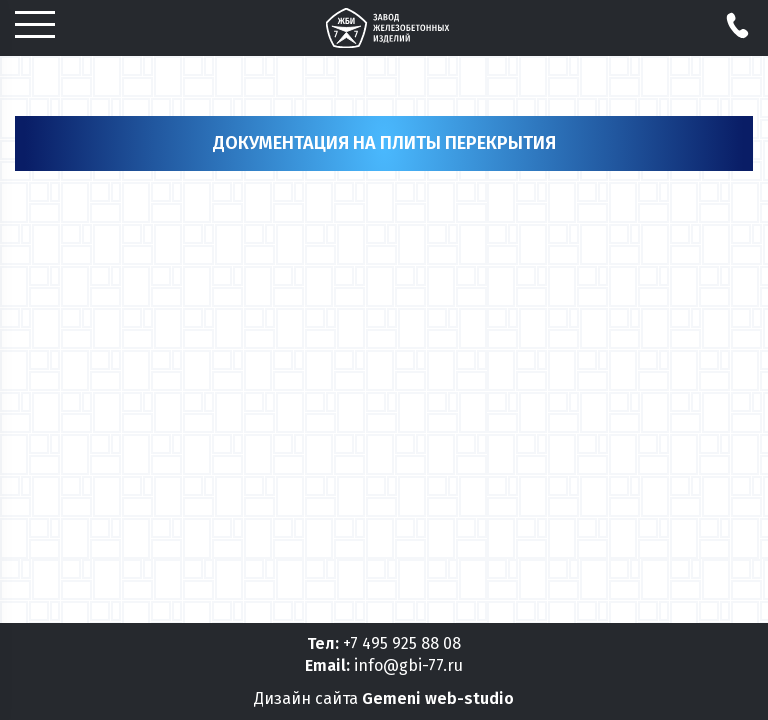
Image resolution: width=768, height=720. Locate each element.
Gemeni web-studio (438, 698)
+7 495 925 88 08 (402, 643)
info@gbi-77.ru (408, 665)
